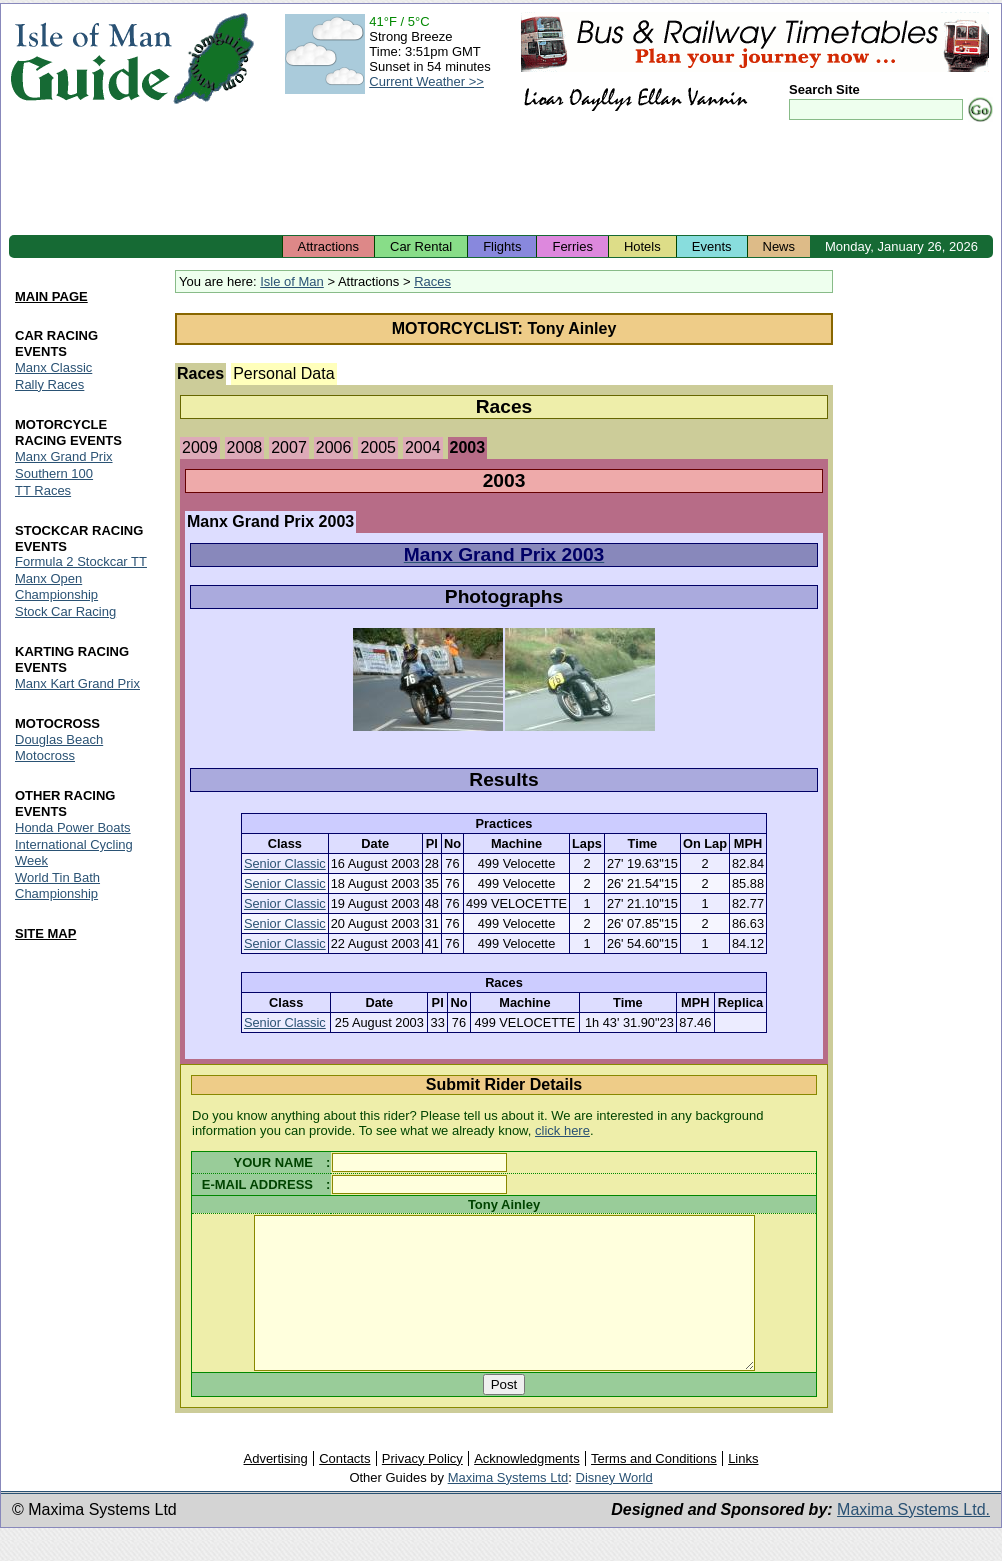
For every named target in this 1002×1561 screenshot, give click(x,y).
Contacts (344, 1488)
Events (712, 246)
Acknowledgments (527, 1488)
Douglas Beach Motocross (59, 748)
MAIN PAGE (51, 296)
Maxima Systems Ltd (508, 1507)
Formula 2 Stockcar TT (81, 562)
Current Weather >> (426, 81)
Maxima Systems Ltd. (913, 1539)
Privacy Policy (422, 1488)
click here (562, 1130)
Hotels (642, 246)
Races (432, 281)
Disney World (614, 1507)
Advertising (275, 1488)
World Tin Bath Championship (57, 885)
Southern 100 (54, 473)
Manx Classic (53, 367)
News (779, 246)
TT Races (43, 490)
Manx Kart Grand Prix (77, 684)
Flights (502, 246)
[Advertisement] (501, 180)
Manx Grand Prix (64, 456)
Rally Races (49, 384)
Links (743, 1488)
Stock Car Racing (65, 612)
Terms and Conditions (654, 1488)
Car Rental (421, 246)
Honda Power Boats (73, 827)
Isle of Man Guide (90, 58)
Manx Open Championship (56, 587)
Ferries (572, 246)
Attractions (328, 246)
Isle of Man (292, 281)
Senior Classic (285, 863)
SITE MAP (45, 933)
